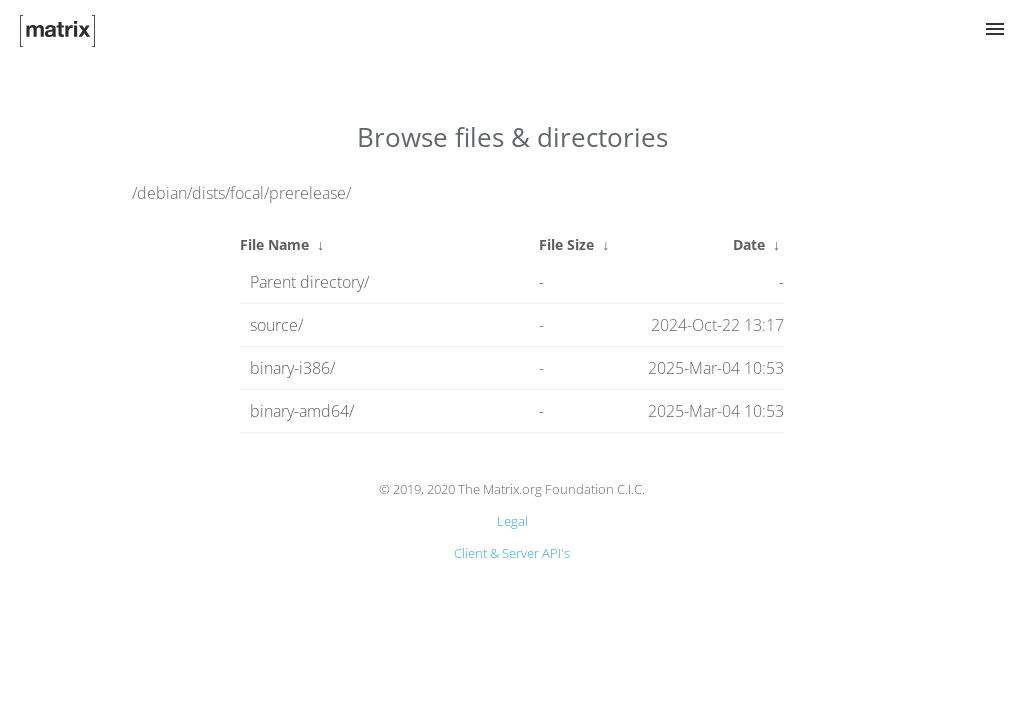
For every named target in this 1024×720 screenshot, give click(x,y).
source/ (276, 325)
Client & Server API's (512, 553)
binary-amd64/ (302, 411)
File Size (566, 244)
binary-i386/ (292, 368)
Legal (512, 521)
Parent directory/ (309, 282)
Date (749, 244)
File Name (274, 244)
